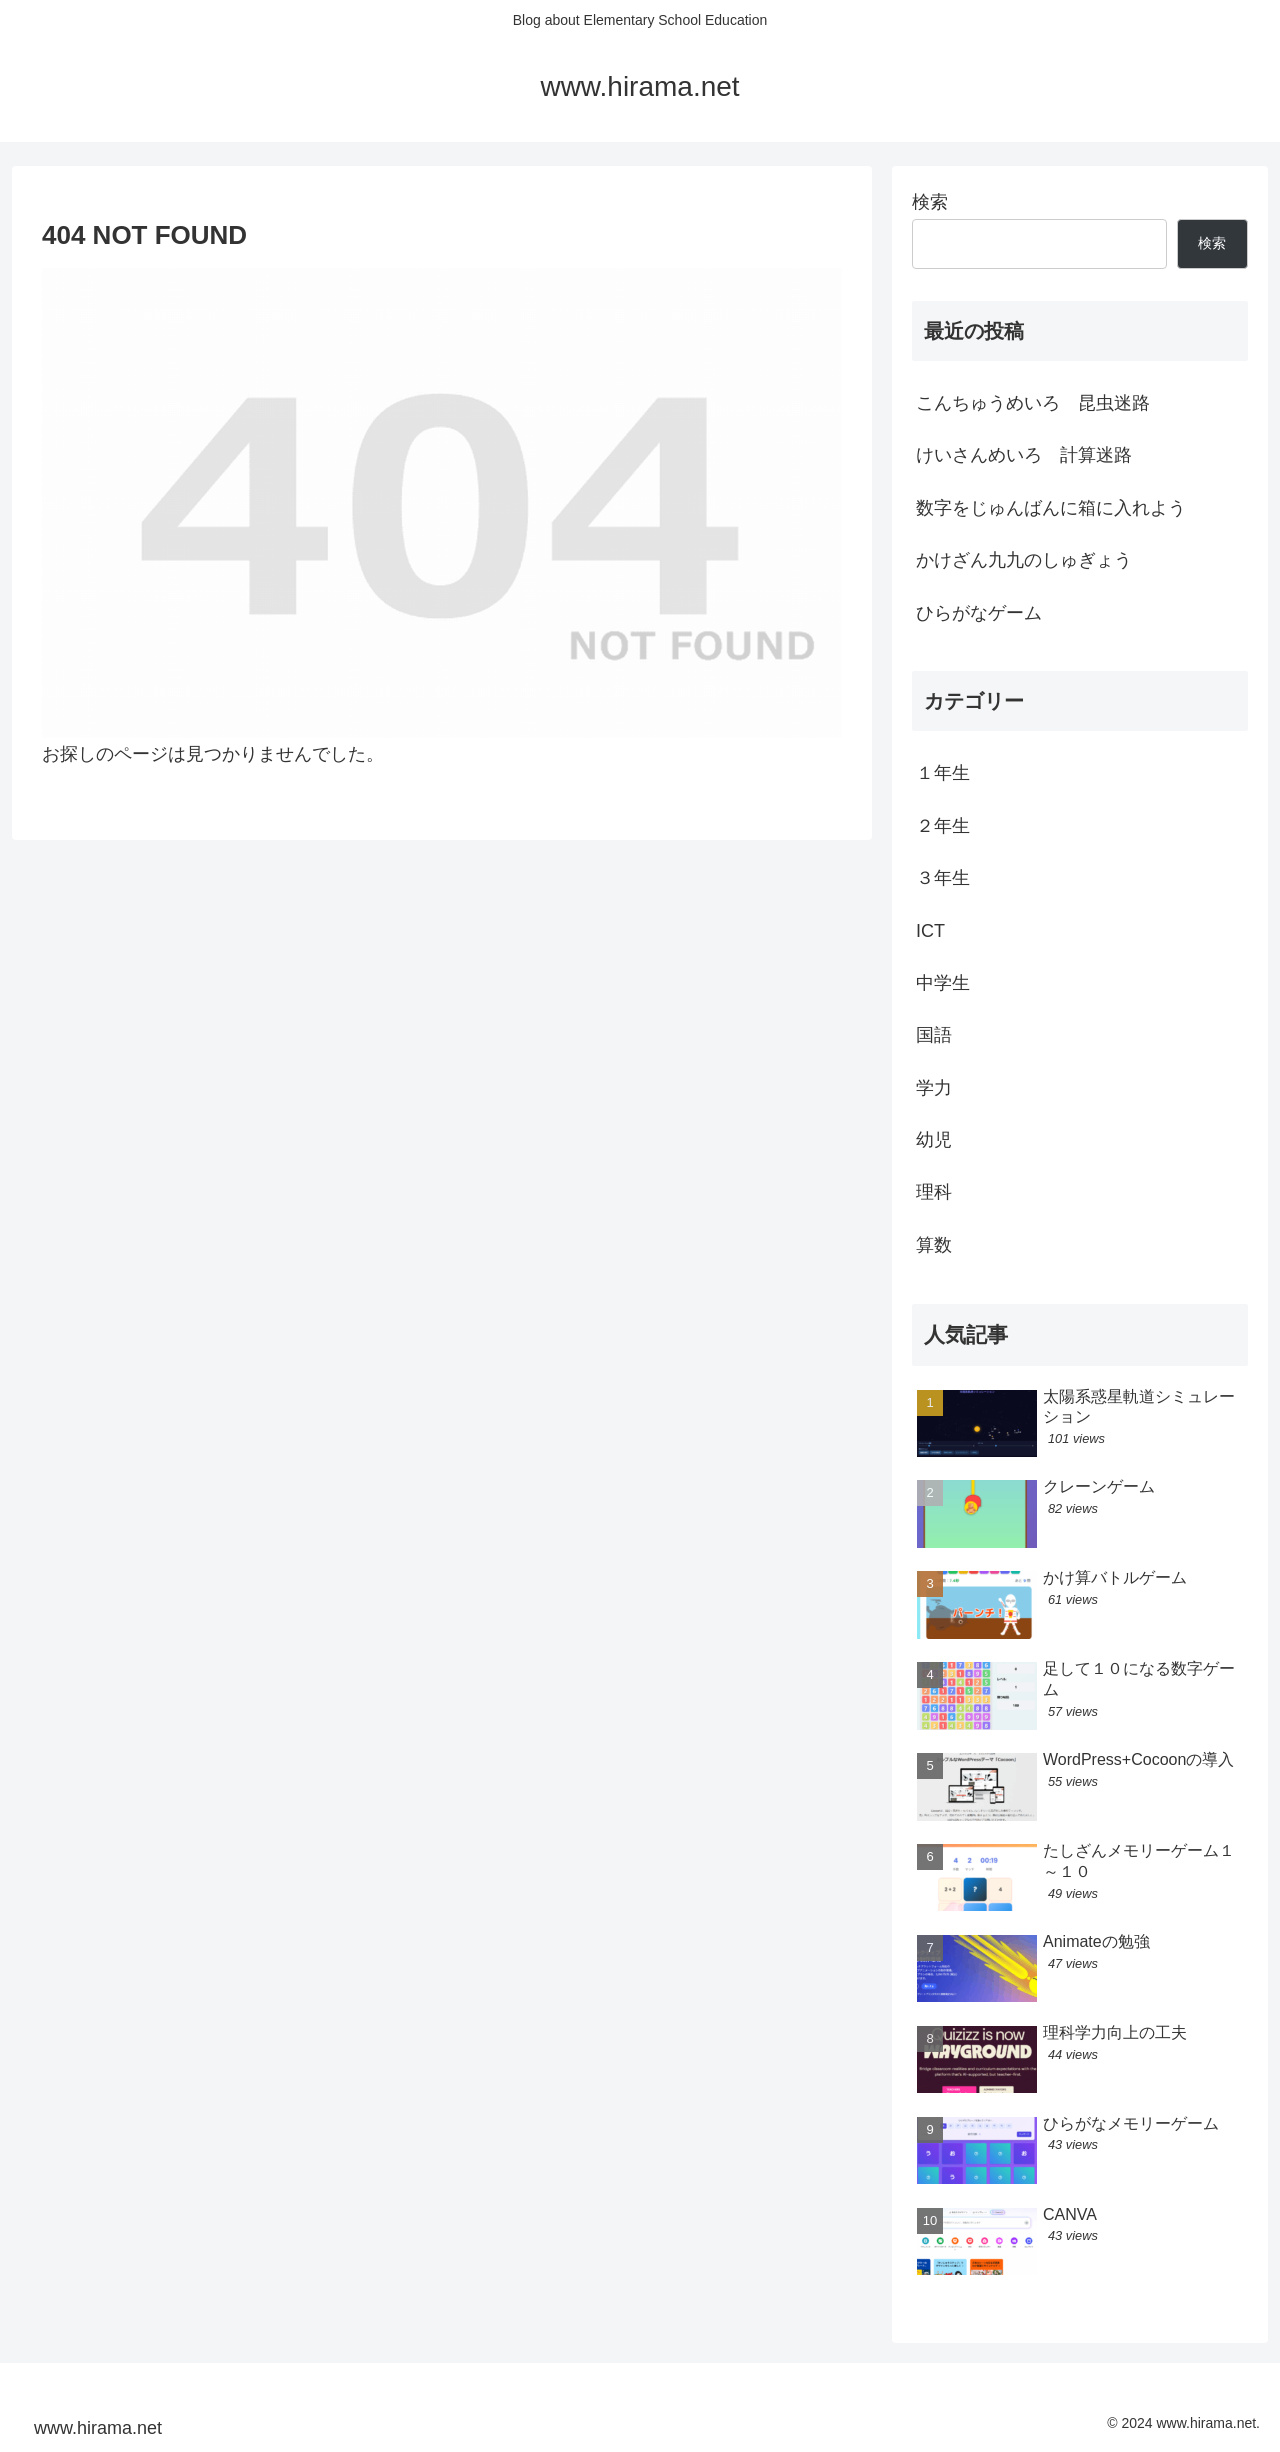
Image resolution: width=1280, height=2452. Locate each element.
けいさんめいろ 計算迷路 (1024, 455)
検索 (930, 202)
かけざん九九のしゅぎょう (1024, 560)
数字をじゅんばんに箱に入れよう (1051, 508)
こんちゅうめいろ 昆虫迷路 (1033, 403)
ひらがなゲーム (979, 613)
